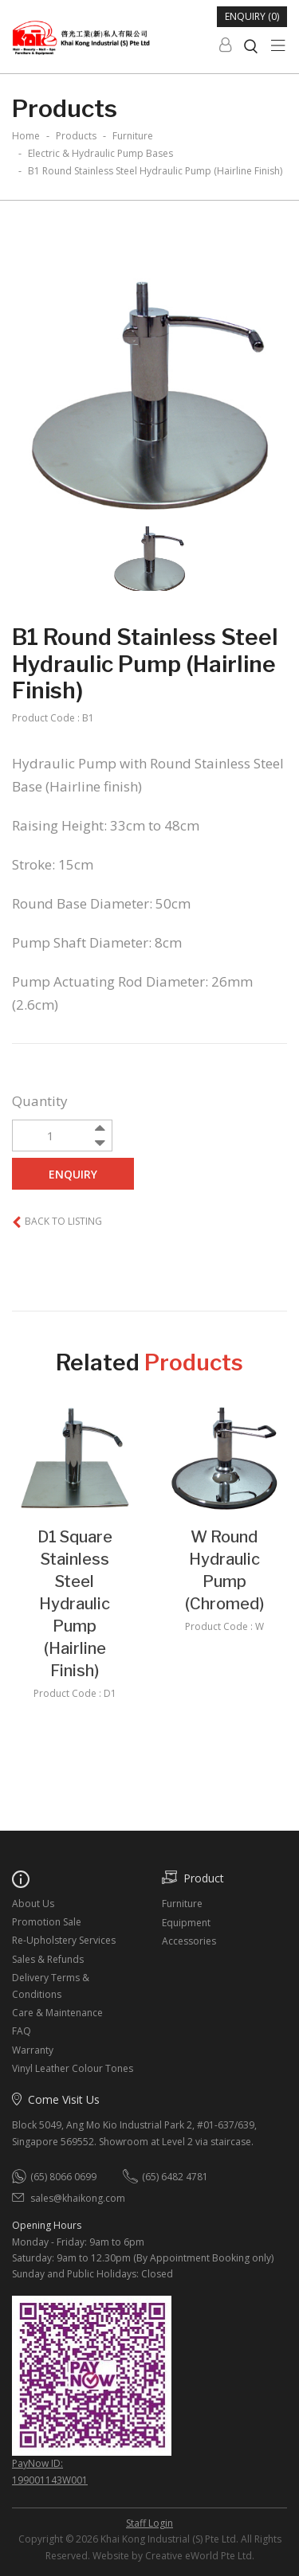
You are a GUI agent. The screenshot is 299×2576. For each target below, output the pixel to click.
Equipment (186, 1922)
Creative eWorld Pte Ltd (198, 2555)
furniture (132, 136)
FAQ (21, 2031)
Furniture (182, 1903)
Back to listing (63, 1221)
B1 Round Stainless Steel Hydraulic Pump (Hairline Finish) (155, 171)
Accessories (189, 1941)
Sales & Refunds (48, 1959)
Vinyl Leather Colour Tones (72, 2068)
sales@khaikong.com (77, 2198)
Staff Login (149, 2523)
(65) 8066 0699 (63, 2176)
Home (26, 136)
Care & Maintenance (57, 2012)
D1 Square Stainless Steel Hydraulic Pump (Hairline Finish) (74, 1603)
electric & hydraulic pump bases (100, 153)
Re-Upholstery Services (64, 1940)
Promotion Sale (46, 1922)
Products (76, 136)
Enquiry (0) (252, 16)
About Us (33, 1903)
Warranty (32, 2050)
